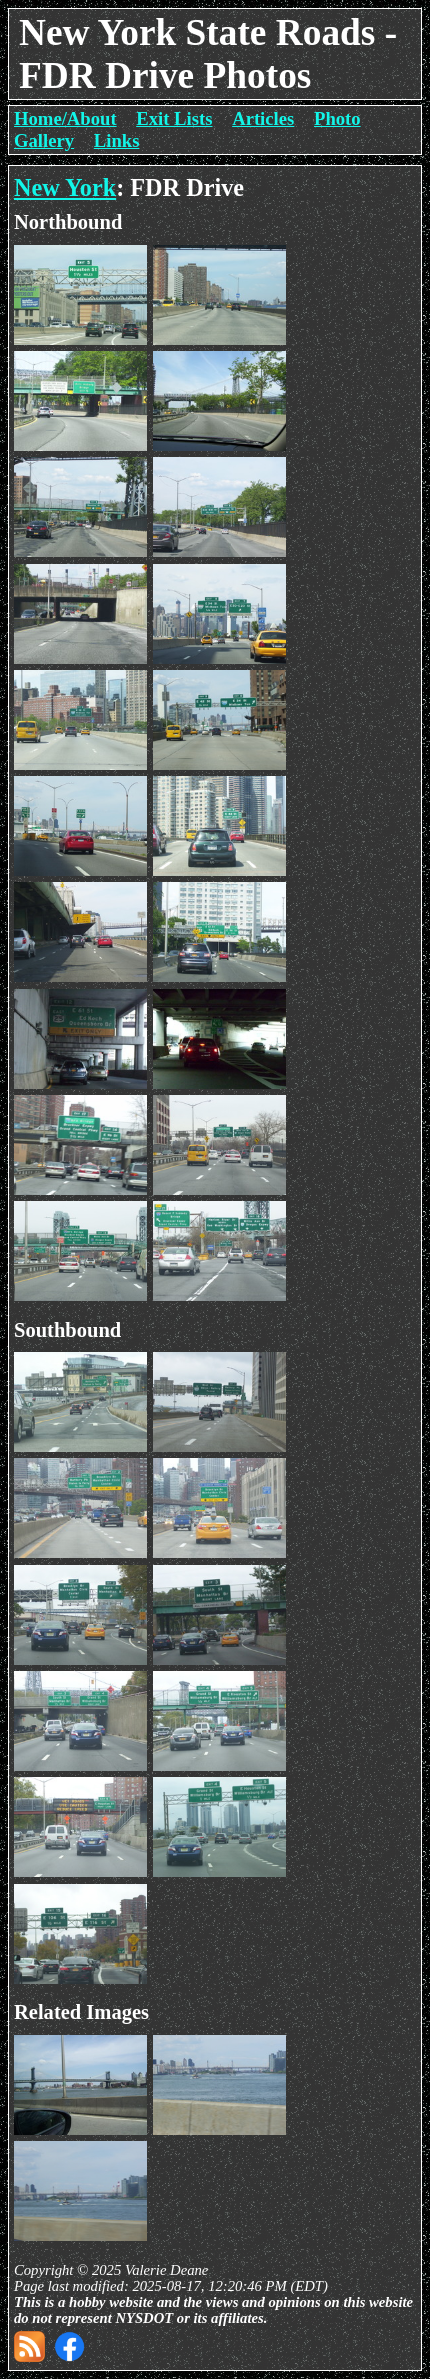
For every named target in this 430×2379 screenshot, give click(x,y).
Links (117, 140)
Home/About (65, 118)
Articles (263, 118)
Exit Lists (174, 118)
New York (65, 187)
